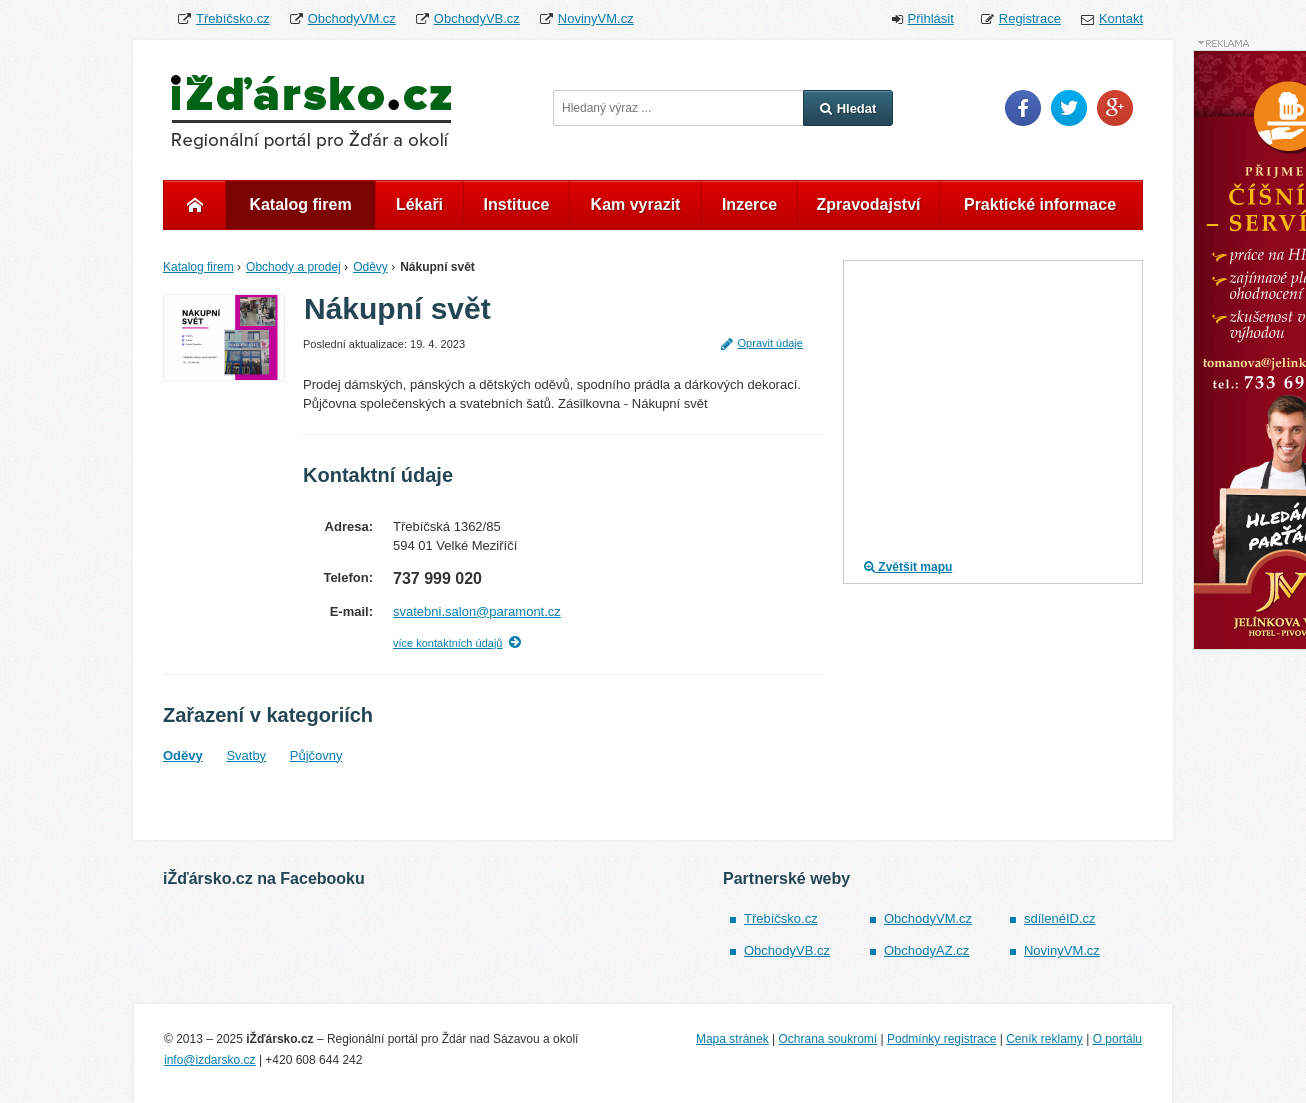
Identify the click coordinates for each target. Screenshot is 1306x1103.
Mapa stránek (732, 1039)
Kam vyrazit (636, 204)
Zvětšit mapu (908, 566)
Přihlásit (931, 18)
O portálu (1117, 1039)
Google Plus (1115, 108)
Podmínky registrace (941, 1039)
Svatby (246, 755)
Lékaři (419, 204)
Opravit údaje (762, 343)
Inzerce (749, 204)
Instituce (517, 204)
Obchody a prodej (293, 267)
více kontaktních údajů (447, 643)
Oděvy (370, 267)
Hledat (848, 108)
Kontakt (1121, 18)
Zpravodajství (868, 204)
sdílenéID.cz (1060, 918)
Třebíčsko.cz (233, 18)
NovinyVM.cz (596, 18)
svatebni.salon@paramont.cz (477, 611)
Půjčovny (316, 755)
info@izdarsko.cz (210, 1060)
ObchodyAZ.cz (926, 950)
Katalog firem (300, 204)
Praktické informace (1040, 204)
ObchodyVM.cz (352, 18)
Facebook (1023, 108)
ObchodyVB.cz (477, 18)
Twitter (1069, 108)
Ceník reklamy (1044, 1039)
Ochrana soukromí (827, 1039)
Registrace (1030, 18)
